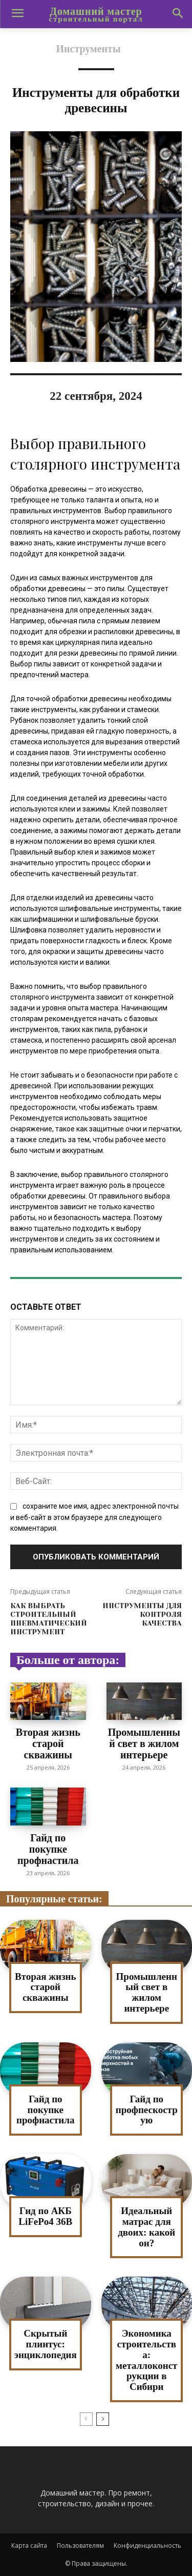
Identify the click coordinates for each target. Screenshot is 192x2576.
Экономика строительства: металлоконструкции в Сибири (146, 2360)
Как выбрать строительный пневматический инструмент (48, 1618)
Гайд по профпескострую (147, 2110)
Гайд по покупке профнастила (47, 1849)
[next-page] (102, 2419)
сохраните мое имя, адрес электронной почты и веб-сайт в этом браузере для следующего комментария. (94, 1517)
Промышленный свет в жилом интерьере (144, 1743)
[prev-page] (86, 2419)
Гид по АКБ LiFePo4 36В (45, 2216)
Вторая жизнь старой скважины (48, 1743)
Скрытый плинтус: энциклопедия (45, 2344)
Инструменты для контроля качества (142, 1614)
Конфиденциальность (147, 2545)
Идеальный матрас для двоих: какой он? (146, 2226)
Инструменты (88, 49)
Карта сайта (29, 2545)
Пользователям (80, 2545)
